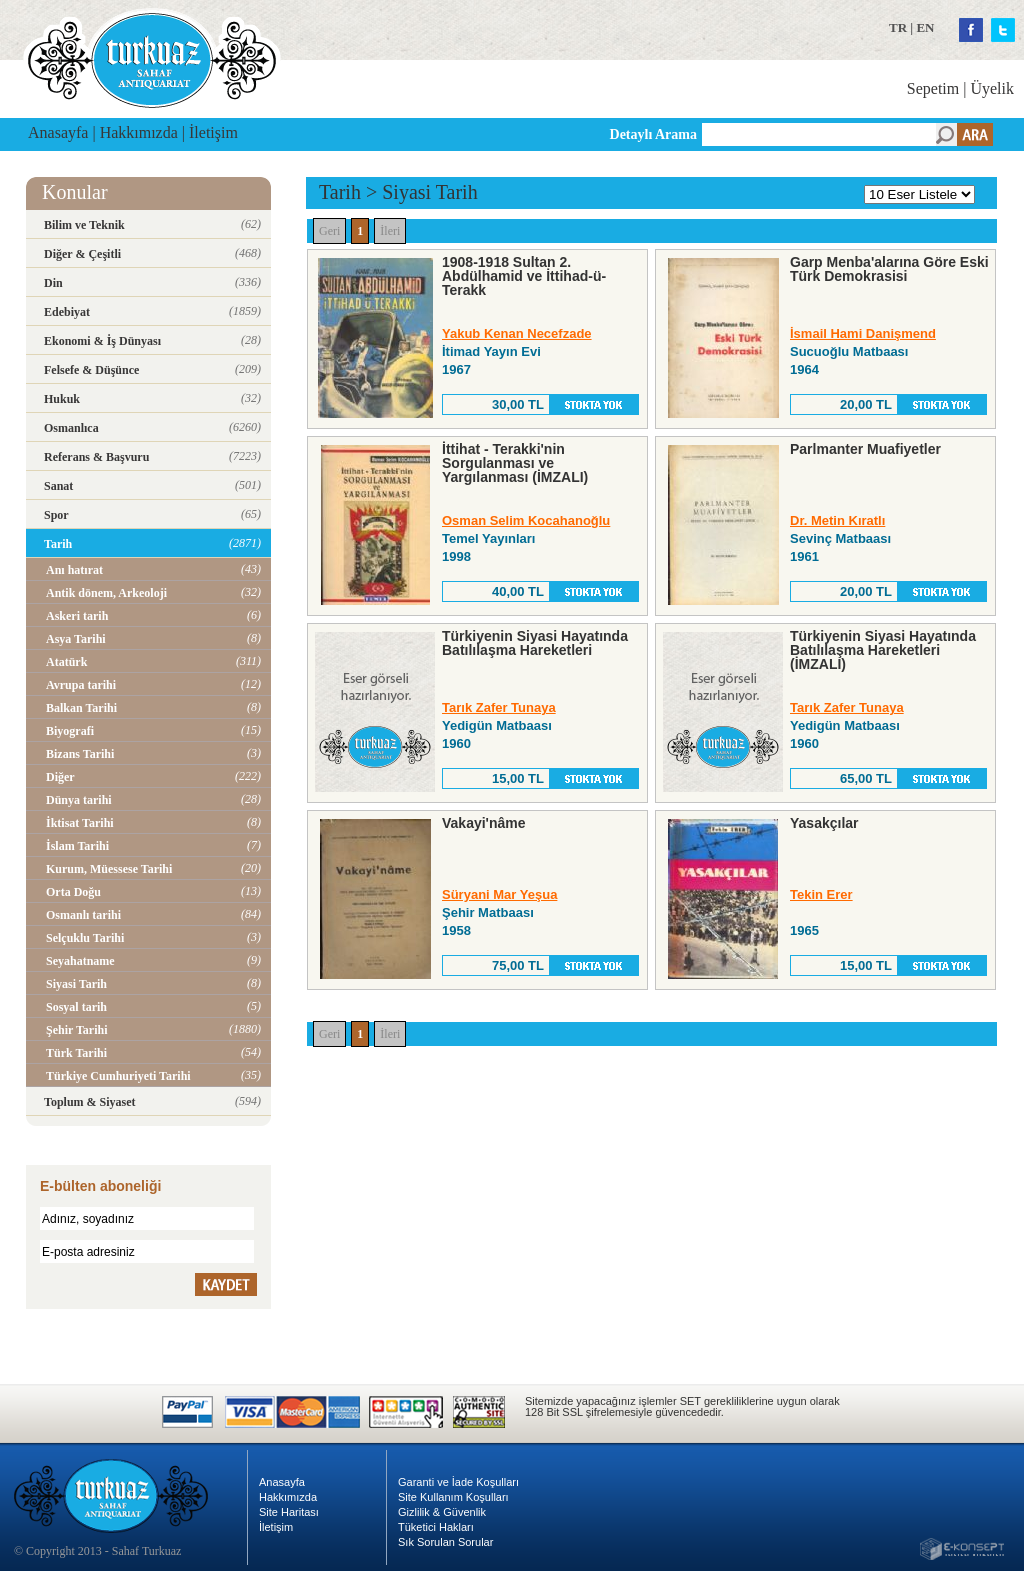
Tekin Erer (821, 894)
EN (925, 27)
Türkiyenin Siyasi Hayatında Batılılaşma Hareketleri (535, 643)
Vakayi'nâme (484, 823)
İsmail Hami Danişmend (863, 333)
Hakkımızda (139, 132)
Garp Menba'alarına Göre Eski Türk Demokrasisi (889, 269)
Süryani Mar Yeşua (499, 894)
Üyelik (992, 88)
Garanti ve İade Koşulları (458, 1482)
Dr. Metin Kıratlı (837, 520)
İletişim (213, 132)
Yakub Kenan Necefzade (517, 333)
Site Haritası (289, 1512)
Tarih (340, 192)
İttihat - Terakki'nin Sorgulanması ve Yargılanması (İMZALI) (515, 463)
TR (898, 27)
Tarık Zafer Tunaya (499, 707)
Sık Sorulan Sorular (445, 1542)
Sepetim (933, 88)
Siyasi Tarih (429, 192)
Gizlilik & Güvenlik (442, 1512)
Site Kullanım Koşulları (453, 1497)
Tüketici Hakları (436, 1527)
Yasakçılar (824, 823)
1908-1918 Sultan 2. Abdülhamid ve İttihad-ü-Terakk (524, 276)
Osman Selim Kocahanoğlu (526, 520)
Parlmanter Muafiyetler (865, 449)
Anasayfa (58, 132)
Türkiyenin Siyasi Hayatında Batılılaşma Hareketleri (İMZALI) (883, 650)
